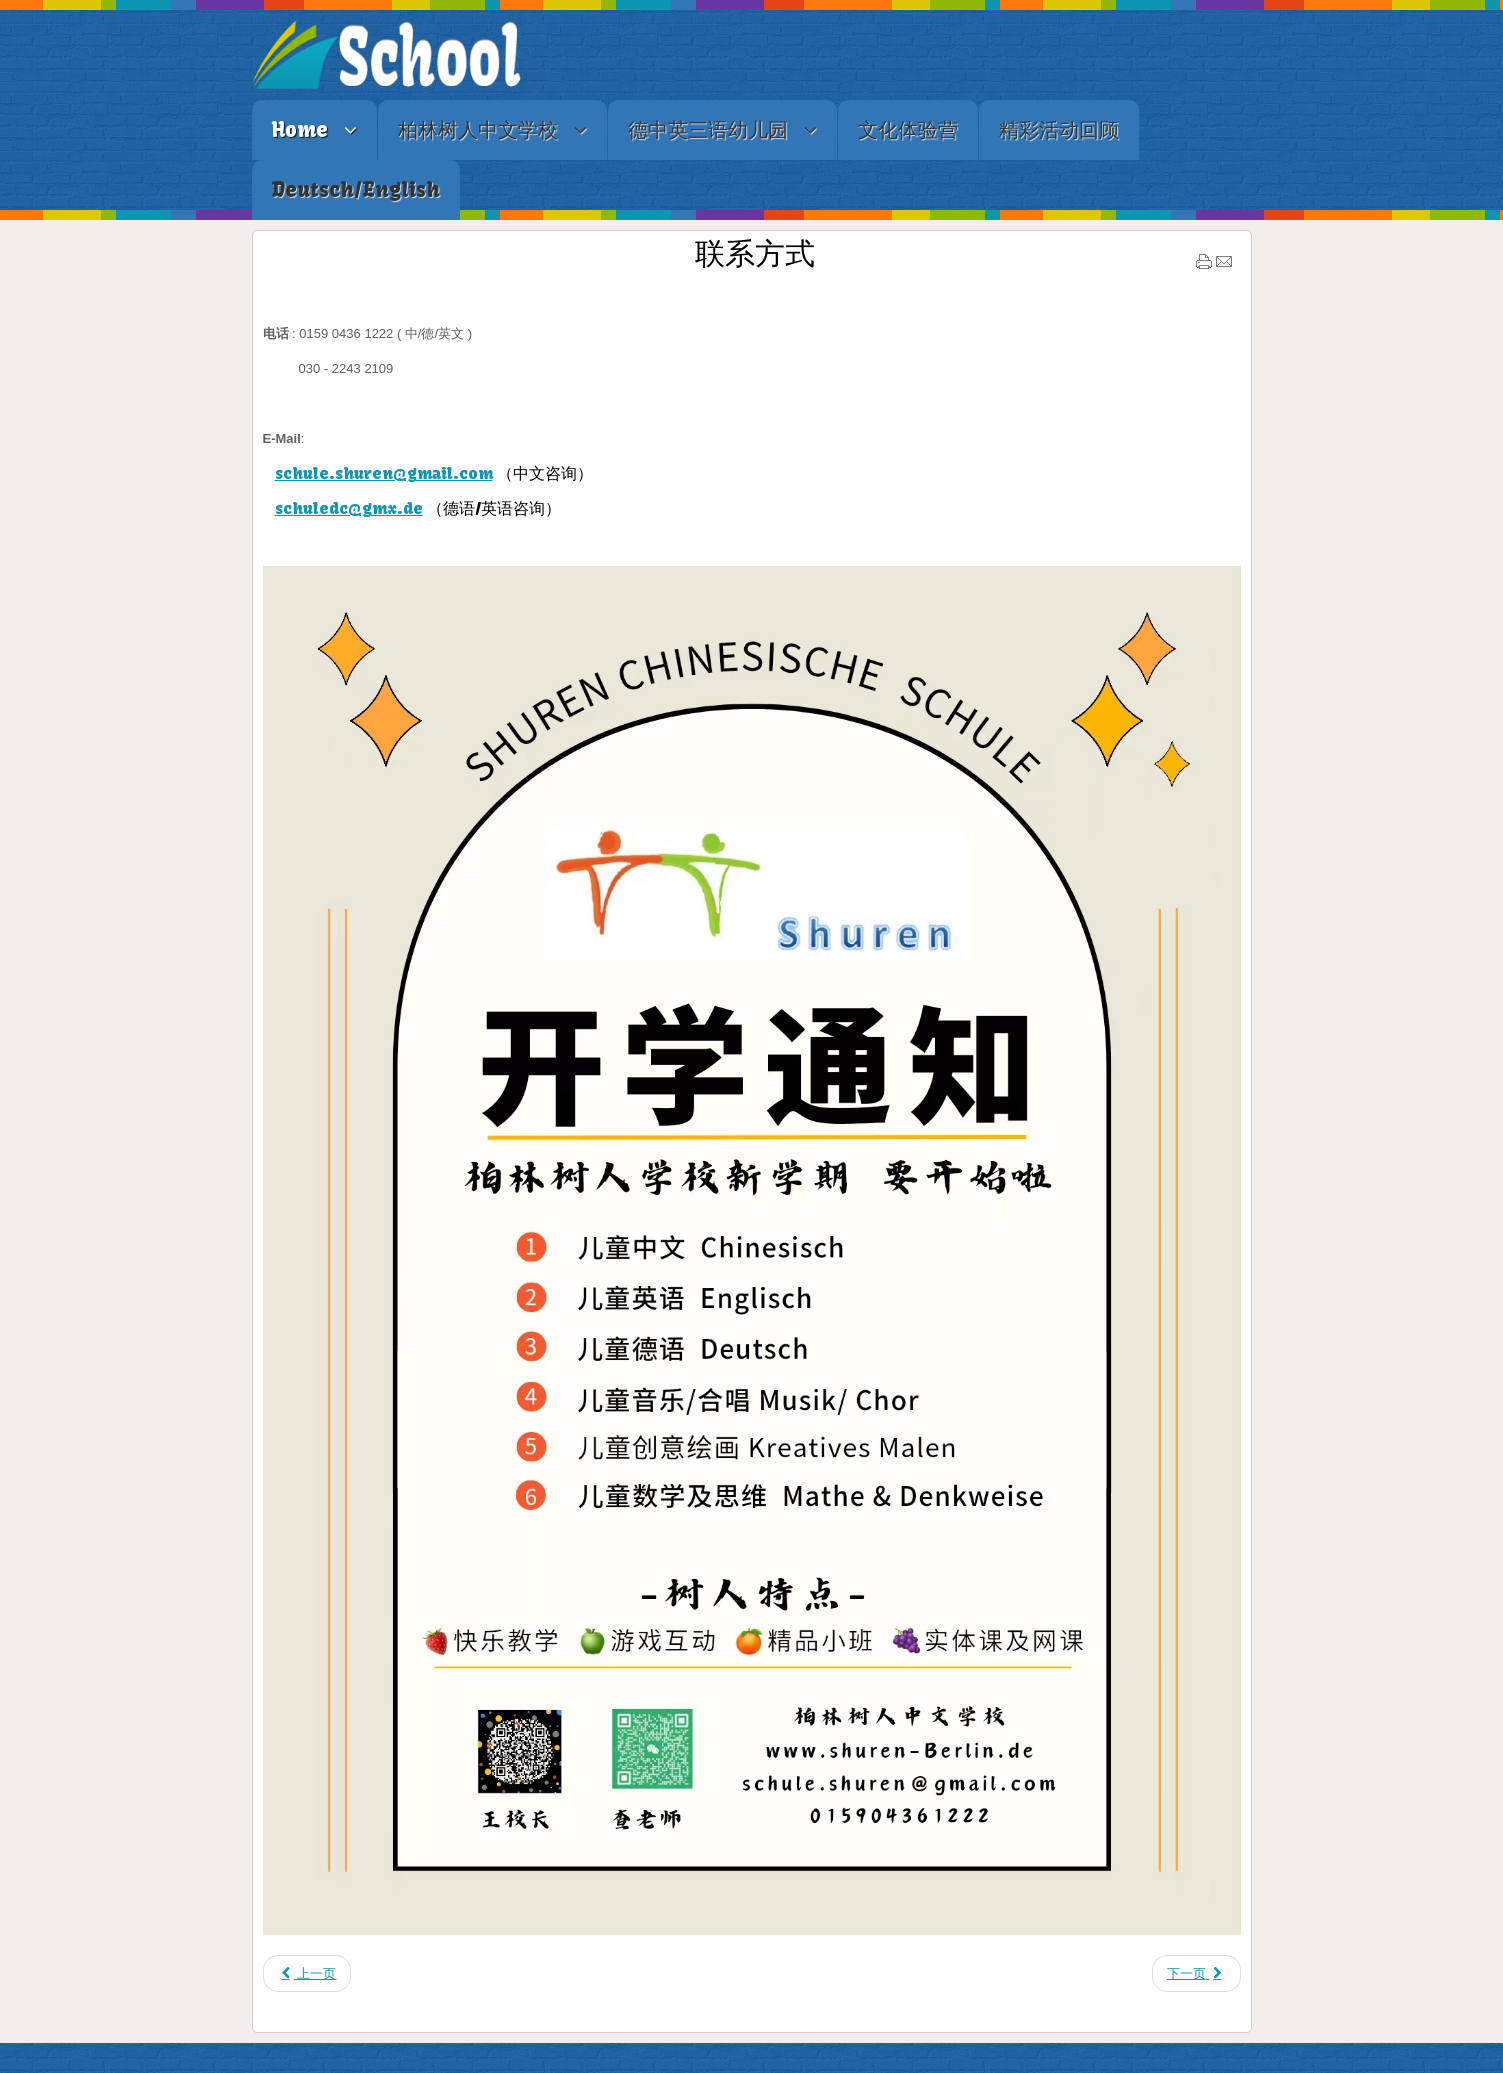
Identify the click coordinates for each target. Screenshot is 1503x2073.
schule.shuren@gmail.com (384, 473)
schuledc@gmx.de (349, 508)
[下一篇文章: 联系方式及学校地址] (1196, 1973)
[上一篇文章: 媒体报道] (307, 1973)
